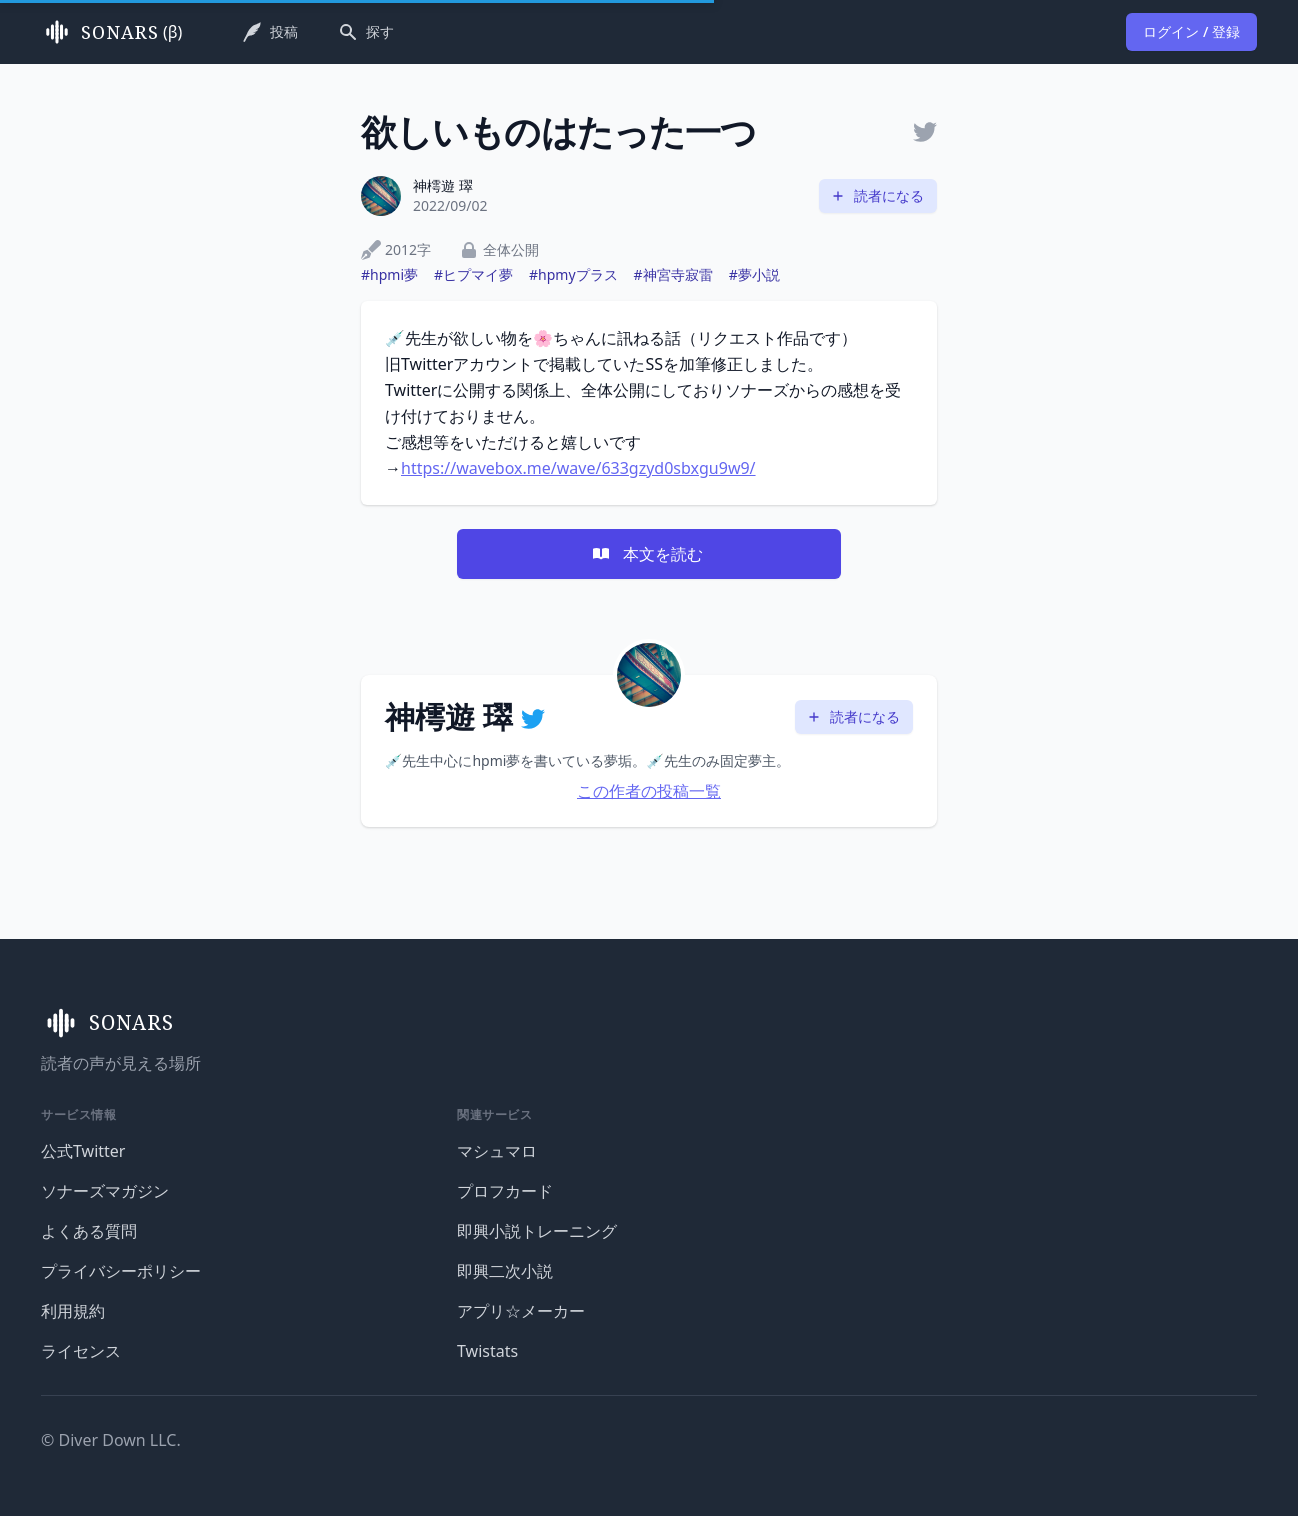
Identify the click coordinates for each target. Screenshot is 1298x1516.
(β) (111, 32)
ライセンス (81, 1351)
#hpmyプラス (573, 274)
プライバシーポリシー (121, 1271)
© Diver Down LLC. (111, 1440)
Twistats (487, 1351)
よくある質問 (89, 1231)
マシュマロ (497, 1151)
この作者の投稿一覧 (649, 791)
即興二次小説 (505, 1271)
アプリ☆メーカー (521, 1311)
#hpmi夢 (389, 274)
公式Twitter (83, 1151)
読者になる (877, 195)
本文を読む (647, 554)
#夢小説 (754, 274)
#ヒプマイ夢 (473, 274)
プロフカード (505, 1191)
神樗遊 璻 (443, 185)
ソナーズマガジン (105, 1191)
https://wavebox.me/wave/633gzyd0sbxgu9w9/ (578, 468)
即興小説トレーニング (537, 1231)
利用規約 (73, 1311)
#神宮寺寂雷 (673, 274)
